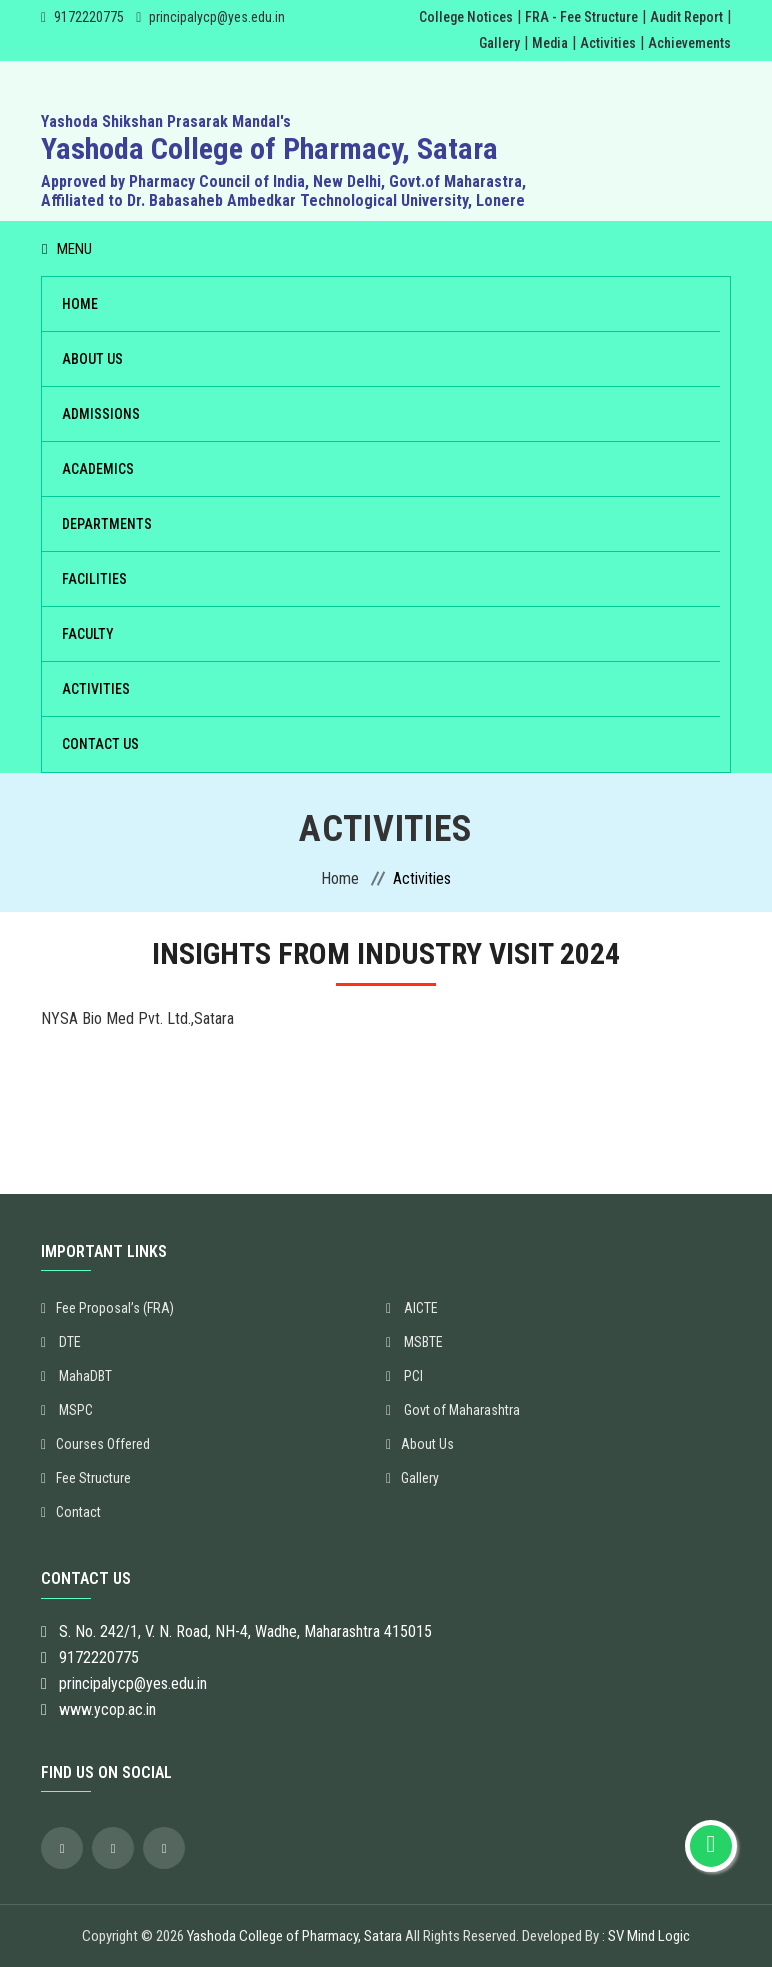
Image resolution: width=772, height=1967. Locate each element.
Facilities (94, 579)
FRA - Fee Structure (581, 17)
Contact (71, 1512)
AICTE (412, 1308)
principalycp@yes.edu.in (217, 17)
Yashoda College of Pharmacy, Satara (294, 1936)
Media (550, 43)
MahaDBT (76, 1376)
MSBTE (414, 1342)
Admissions (101, 414)
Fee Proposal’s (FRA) (107, 1308)
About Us (92, 359)
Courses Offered (95, 1444)
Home (80, 304)
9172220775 (89, 17)
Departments (107, 524)
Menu (67, 249)
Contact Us (100, 744)
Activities (608, 43)
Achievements (689, 43)
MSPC (67, 1410)
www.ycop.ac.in (107, 1709)
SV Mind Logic (649, 1936)
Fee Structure (86, 1478)
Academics (98, 469)
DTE (61, 1342)
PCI (404, 1376)
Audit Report (686, 17)
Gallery (499, 43)
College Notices (466, 17)
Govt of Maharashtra (453, 1410)
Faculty (88, 634)
